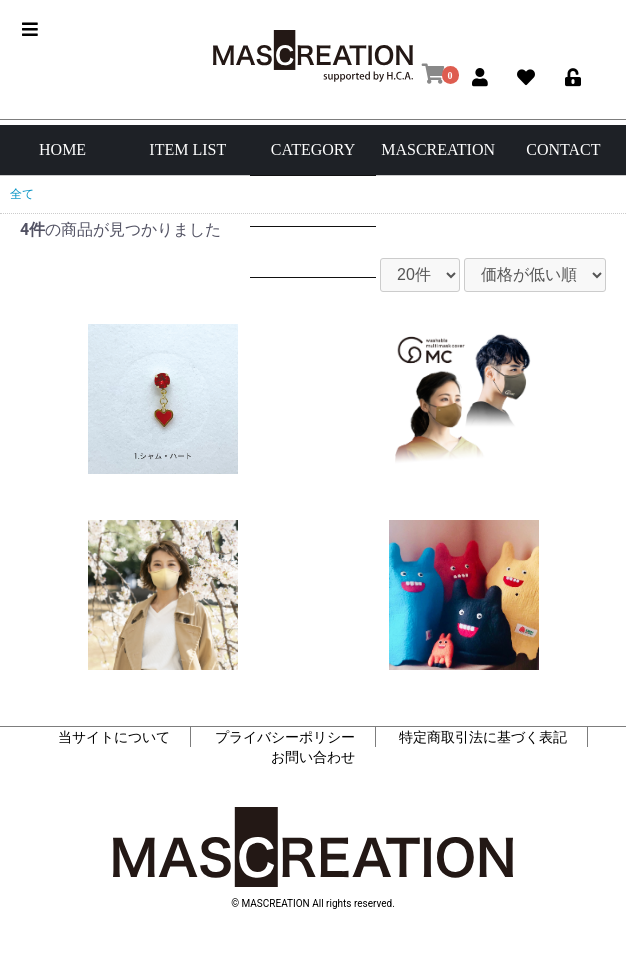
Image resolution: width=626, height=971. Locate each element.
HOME (62, 149)
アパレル (313, 200)
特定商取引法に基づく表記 (483, 737)
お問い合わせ (313, 757)
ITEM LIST (187, 149)
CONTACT (563, 149)
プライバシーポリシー (285, 737)
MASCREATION (438, 149)
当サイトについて (114, 737)
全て (22, 194)
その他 (313, 302)
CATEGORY (313, 149)
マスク (313, 251)
